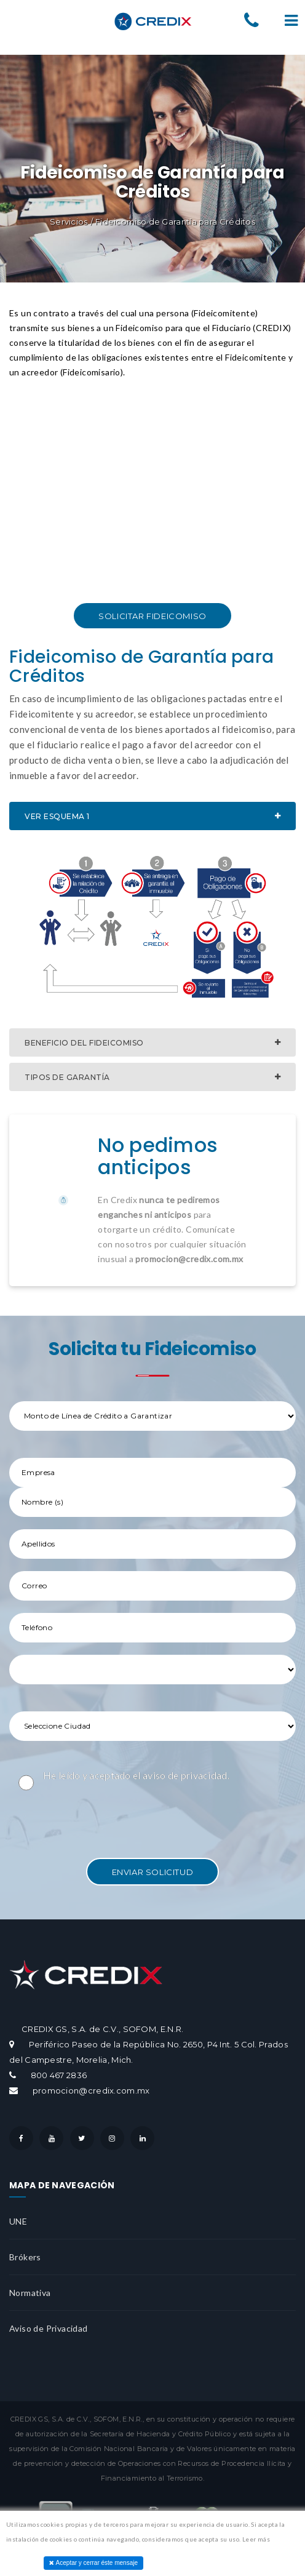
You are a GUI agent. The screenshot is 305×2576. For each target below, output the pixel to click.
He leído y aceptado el (136, 1775)
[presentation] (102, 1822)
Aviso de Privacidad (48, 2328)
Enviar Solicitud (153, 1872)
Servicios (69, 221)
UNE (18, 2221)
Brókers (25, 2257)
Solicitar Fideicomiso (152, 616)
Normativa (30, 2292)
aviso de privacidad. (186, 1775)
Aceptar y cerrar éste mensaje (93, 2562)
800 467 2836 (59, 2075)
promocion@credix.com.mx (89, 2090)
